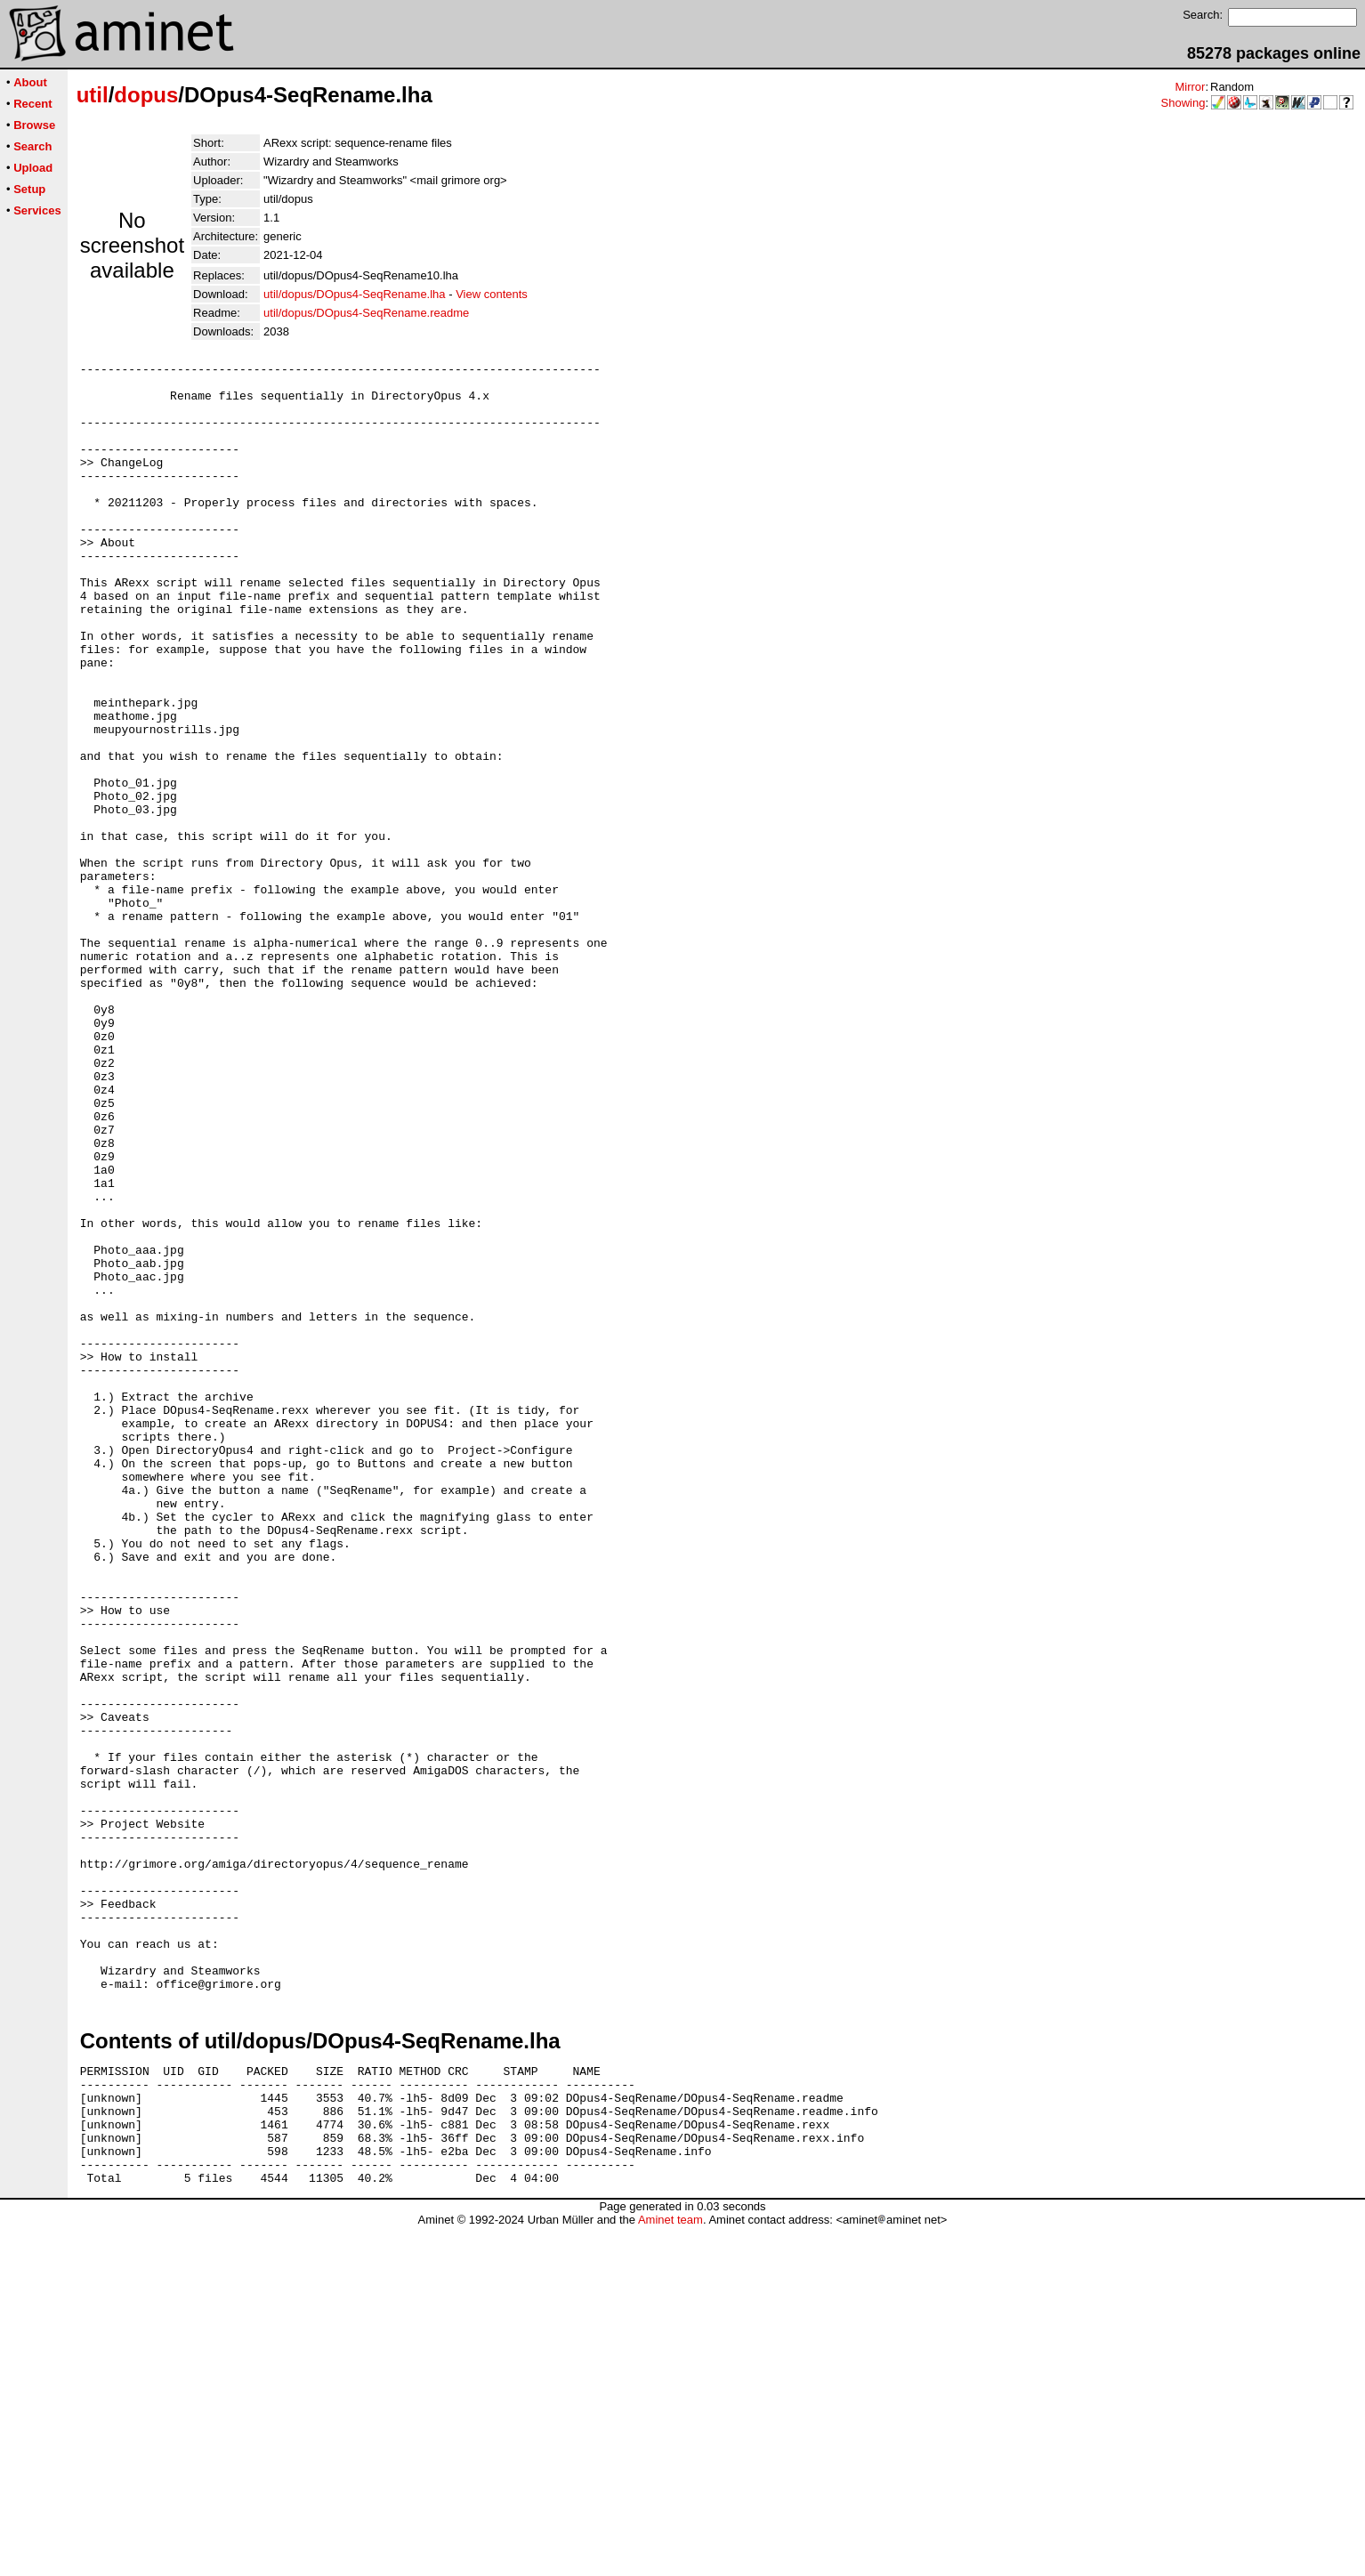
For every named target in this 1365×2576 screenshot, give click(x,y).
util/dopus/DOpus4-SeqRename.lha (354, 294)
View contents (492, 294)
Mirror (1190, 86)
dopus (146, 95)
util (93, 95)
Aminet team (670, 2569)
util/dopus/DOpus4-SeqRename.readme (366, 312)
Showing (1183, 102)
